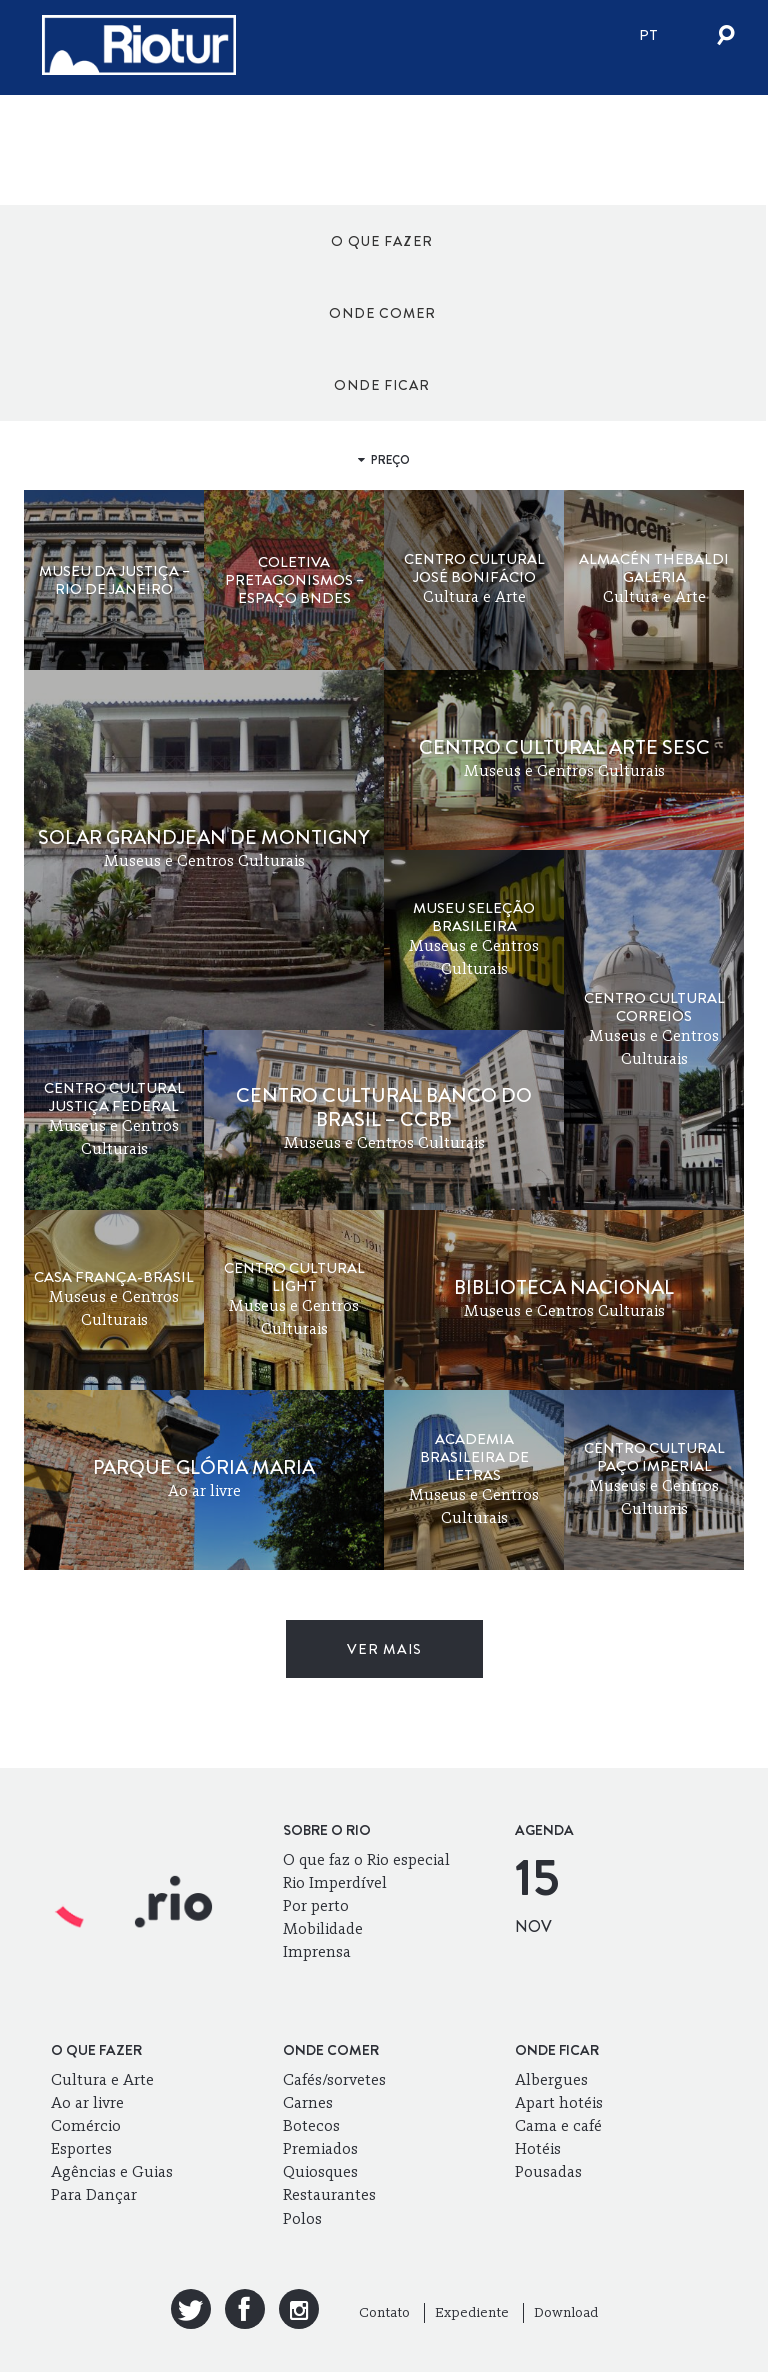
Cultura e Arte (102, 2079)
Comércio (86, 2125)
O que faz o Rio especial (366, 1859)
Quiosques (320, 2171)
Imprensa (317, 1951)
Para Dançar (94, 2194)
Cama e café (558, 2125)
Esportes (81, 2148)
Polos (302, 2218)
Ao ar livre (87, 2102)
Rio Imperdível (335, 1882)
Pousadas (548, 2171)
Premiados (320, 2148)
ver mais (384, 1649)
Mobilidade (323, 1928)
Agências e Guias (112, 2171)
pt (648, 35)
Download (566, 2312)
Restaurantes (329, 2194)
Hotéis (538, 2148)
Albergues (551, 2079)
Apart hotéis (559, 2102)
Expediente (472, 2312)
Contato (384, 2312)
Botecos (311, 2125)
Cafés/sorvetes (334, 2079)
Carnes (308, 2102)
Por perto (316, 1905)
